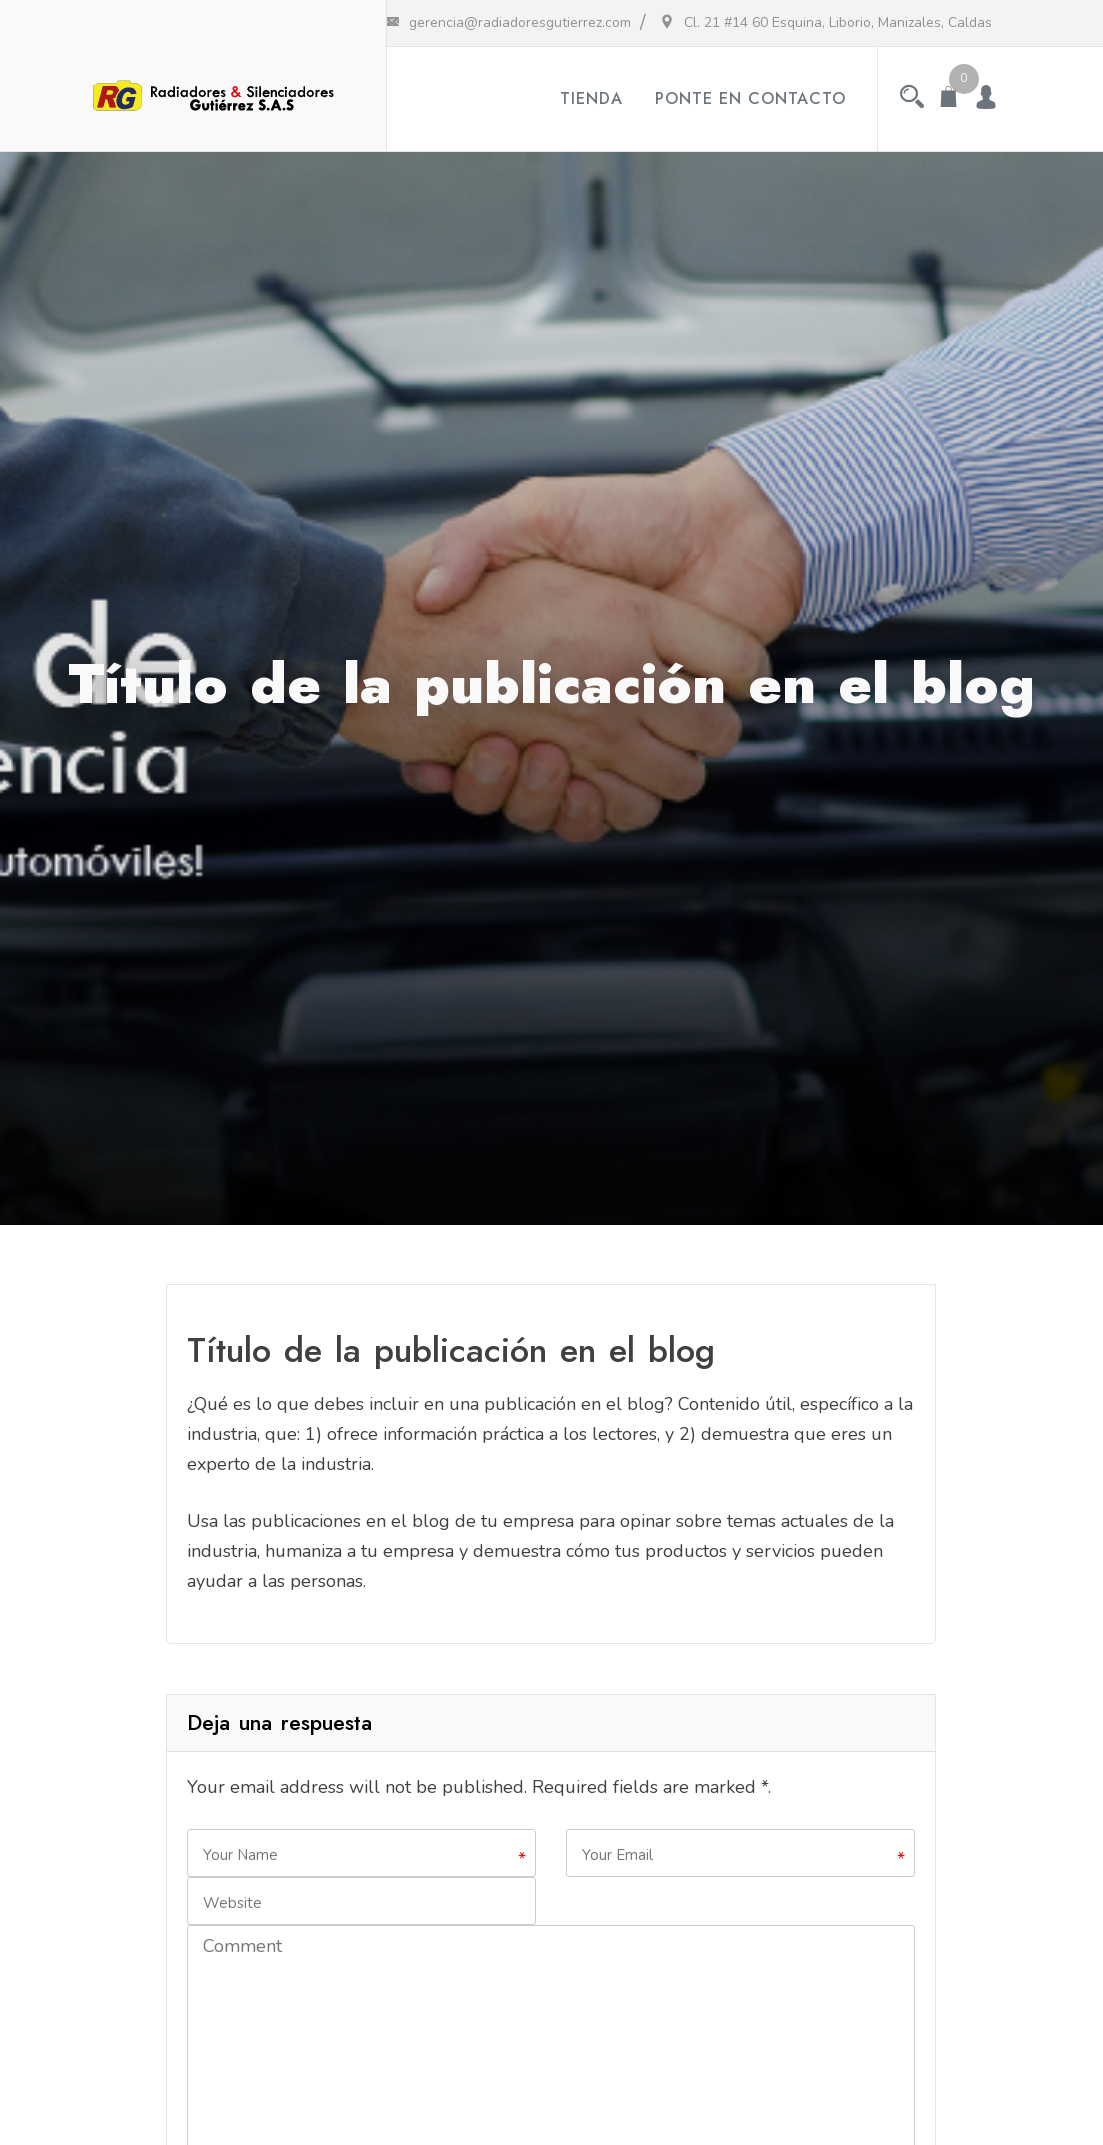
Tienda (591, 98)
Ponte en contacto (750, 98)
